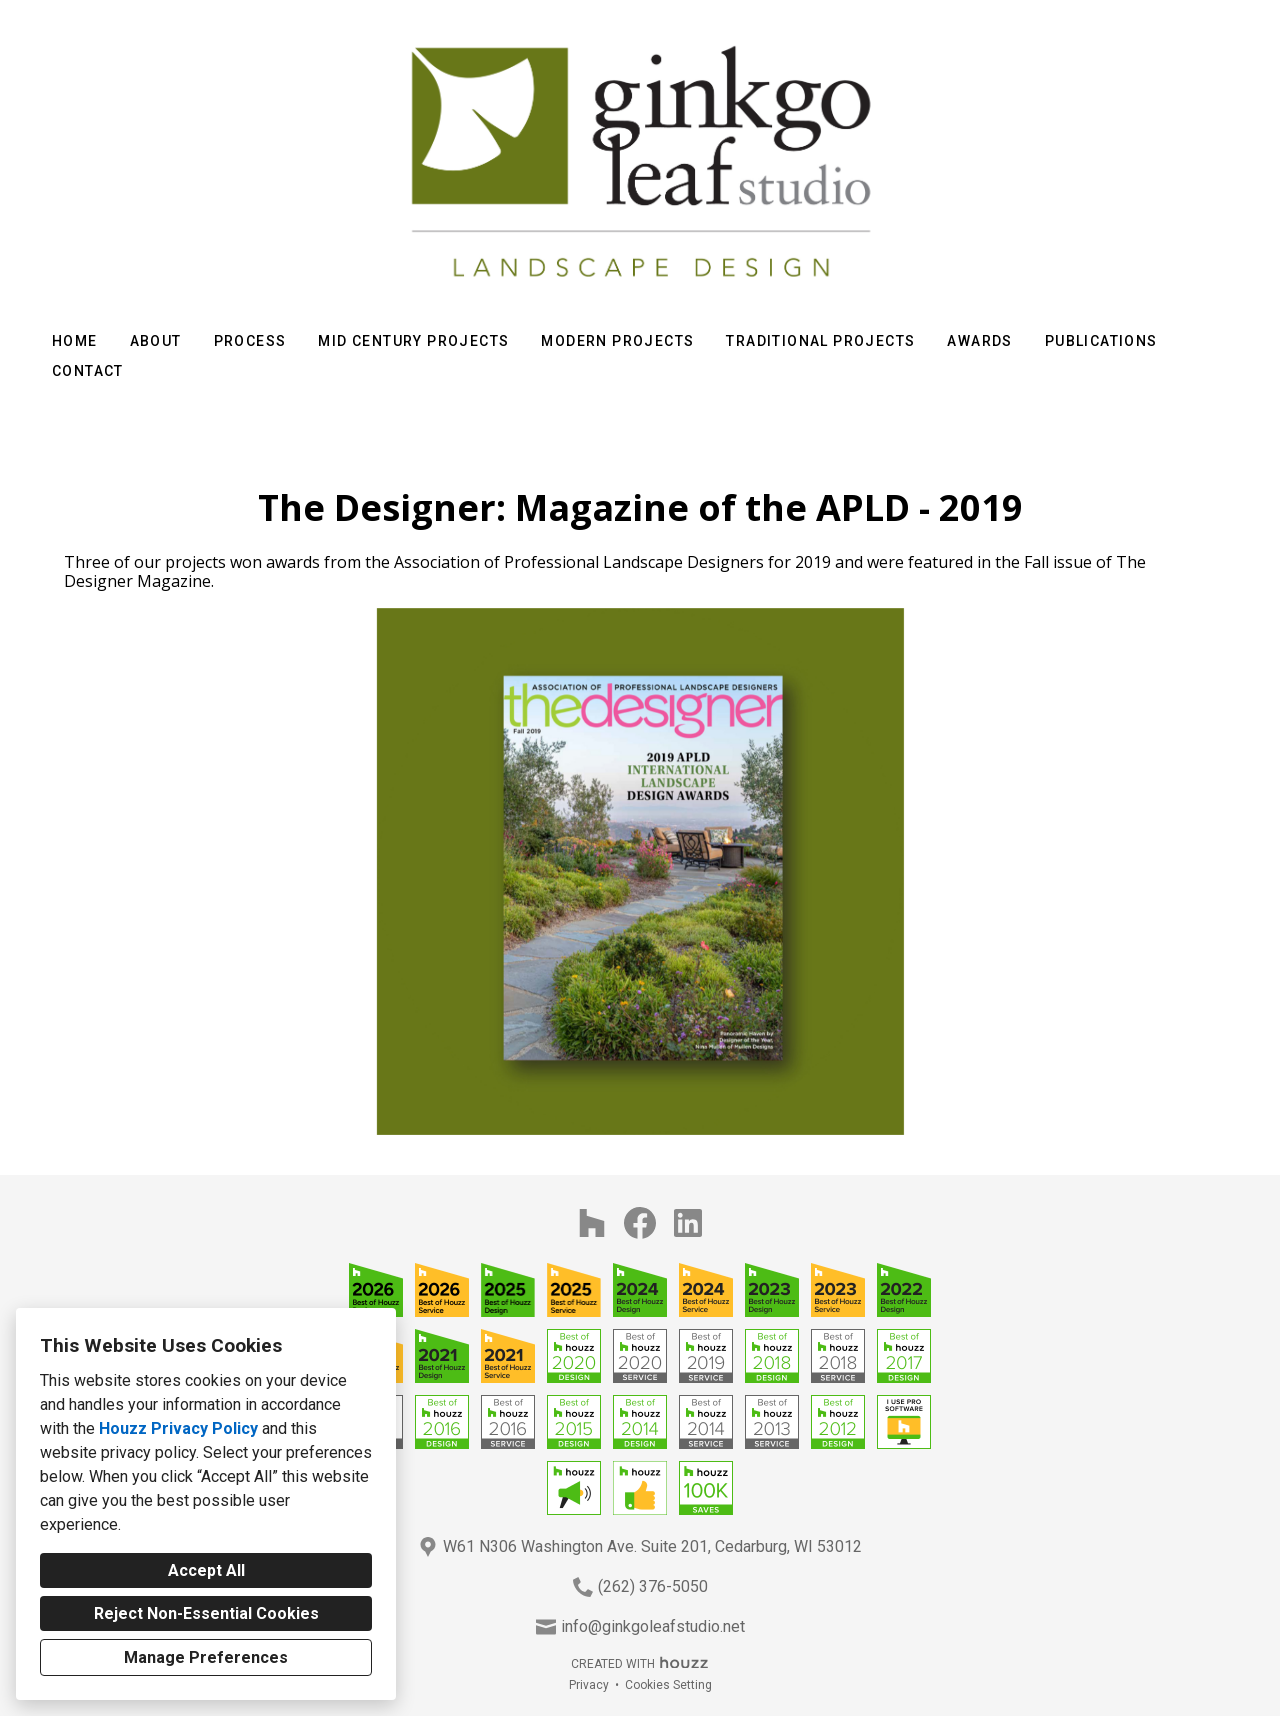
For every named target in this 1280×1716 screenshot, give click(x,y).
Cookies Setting (668, 1685)
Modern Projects (617, 341)
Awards (979, 341)
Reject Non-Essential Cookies (206, 1613)
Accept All (206, 1570)
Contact (88, 371)
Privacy (589, 1685)
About (156, 341)
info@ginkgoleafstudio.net (653, 1626)
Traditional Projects (820, 341)
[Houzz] (592, 1223)
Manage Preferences (206, 1657)
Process (250, 341)
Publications (1101, 341)
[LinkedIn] (688, 1223)
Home (75, 341)
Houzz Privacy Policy (178, 1428)
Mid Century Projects (413, 341)
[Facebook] (640, 1223)
